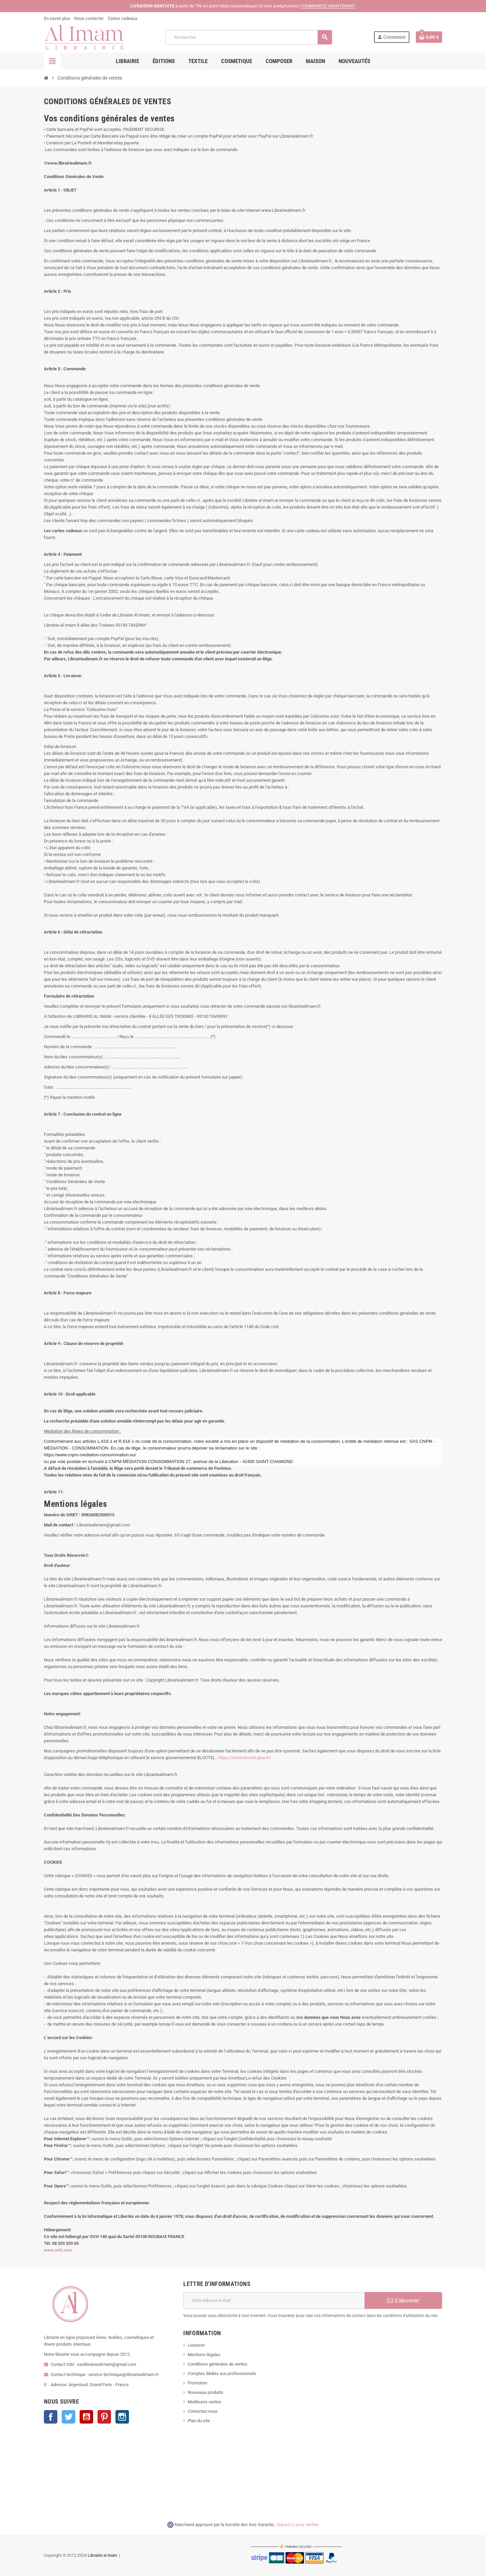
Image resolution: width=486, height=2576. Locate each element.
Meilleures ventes (204, 2401)
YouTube (86, 2417)
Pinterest (104, 2417)
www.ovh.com (58, 2250)
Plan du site (199, 2420)
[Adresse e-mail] (273, 2300)
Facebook (50, 2417)
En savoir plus (57, 18)
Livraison (196, 2345)
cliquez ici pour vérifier (297, 2524)
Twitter (68, 2417)
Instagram (122, 2417)
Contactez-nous (203, 2411)
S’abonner (403, 2300)
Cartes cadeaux (122, 18)
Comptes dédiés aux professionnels (222, 2373)
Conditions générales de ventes (217, 2364)
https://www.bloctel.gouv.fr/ (244, 1757)
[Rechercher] (248, 37)
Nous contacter (89, 18)
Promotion (197, 2382)
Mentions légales (204, 2354)
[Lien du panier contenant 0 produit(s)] (429, 37)
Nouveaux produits (205, 2392)
